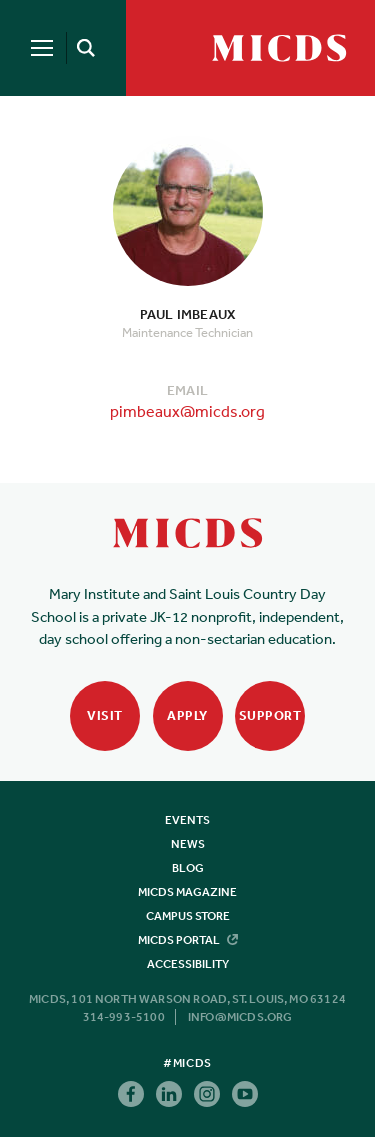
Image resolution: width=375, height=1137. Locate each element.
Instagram (207, 1094)
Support (270, 715)
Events (187, 820)
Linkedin (169, 1094)
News (188, 844)
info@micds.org (240, 1017)
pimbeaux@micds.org (187, 411)
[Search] (82, 48)
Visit (105, 715)
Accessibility (188, 964)
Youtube (245, 1094)
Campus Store (188, 916)
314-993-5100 (124, 1017)
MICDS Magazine (187, 892)
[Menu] (42, 48)
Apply (187, 715)
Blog (188, 868)
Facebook (131, 1094)
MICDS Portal (188, 940)
